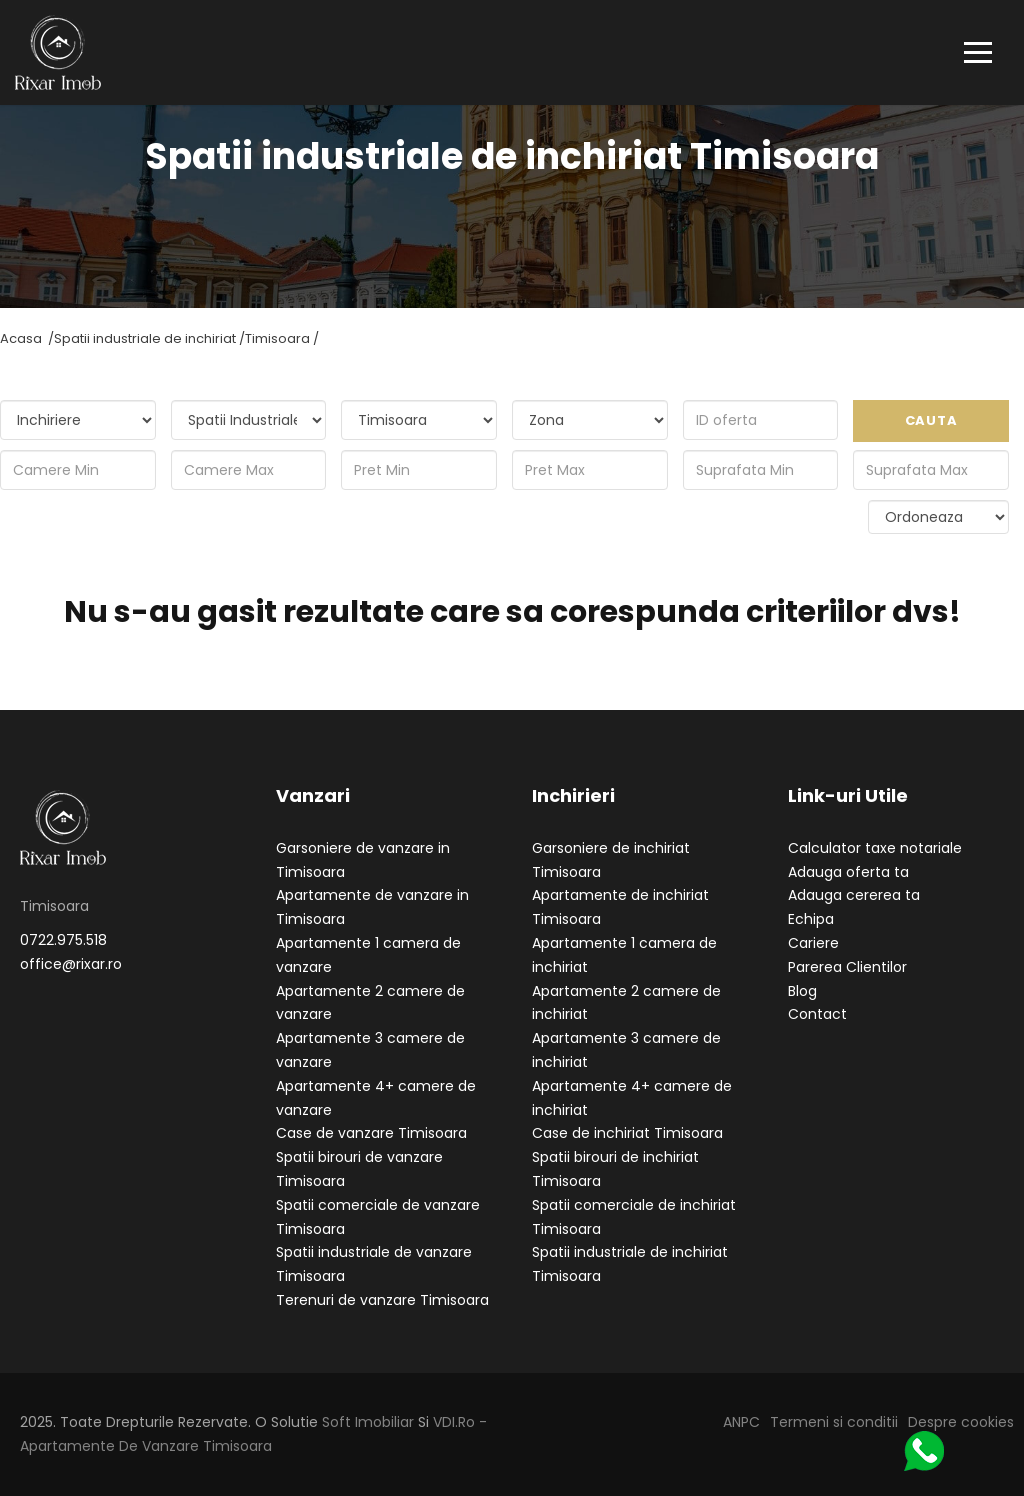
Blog (802, 991)
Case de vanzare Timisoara (371, 1133)
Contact (817, 1014)
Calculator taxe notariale (875, 848)
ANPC (741, 1422)
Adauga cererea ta (854, 895)
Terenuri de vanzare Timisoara (382, 1300)
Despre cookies (961, 1422)
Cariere (813, 943)
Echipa (811, 919)
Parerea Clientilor (847, 967)
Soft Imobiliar (368, 1422)
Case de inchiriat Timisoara (627, 1133)
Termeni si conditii (834, 1422)
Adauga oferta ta (848, 872)
